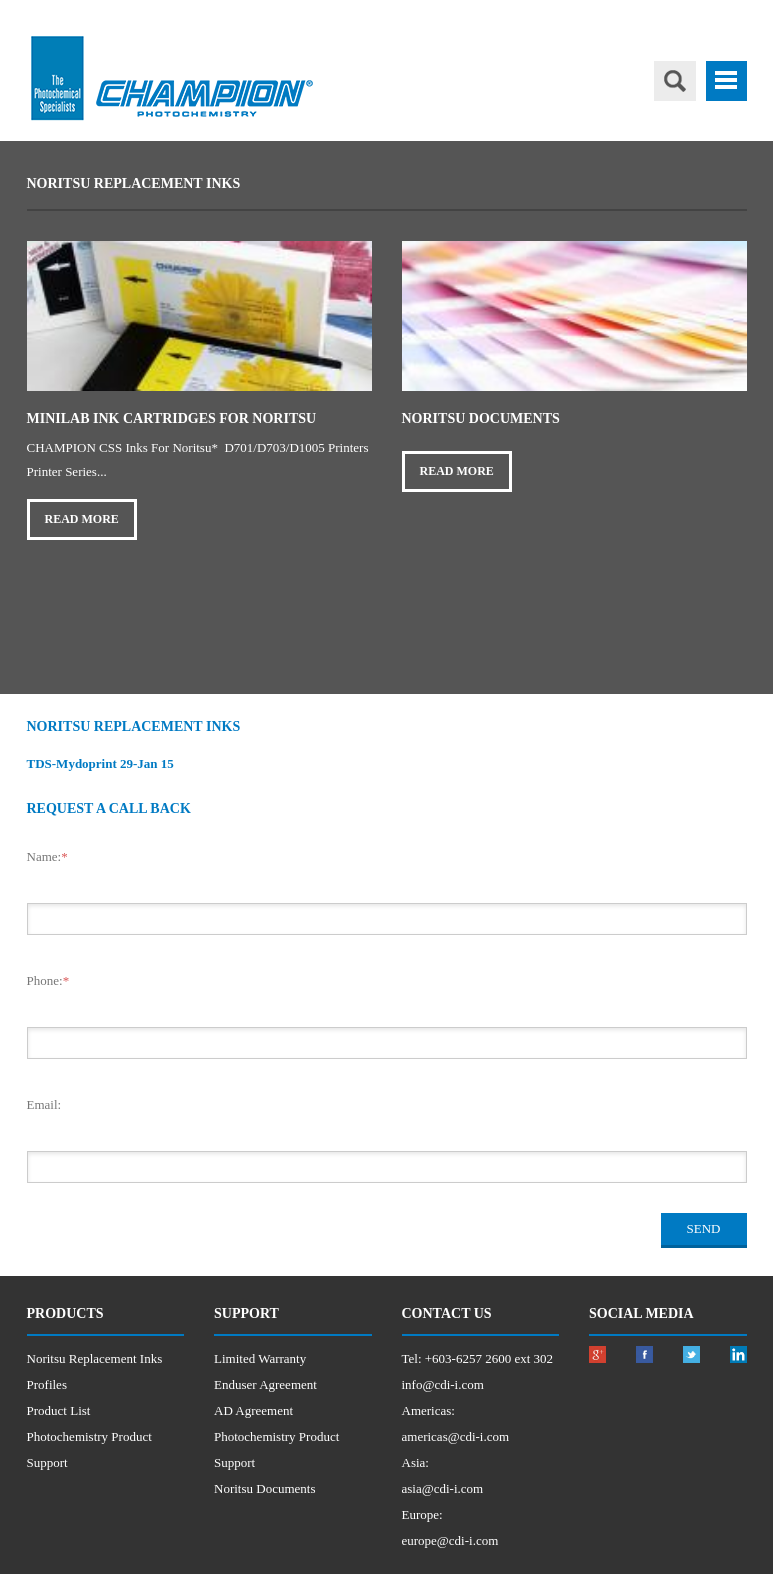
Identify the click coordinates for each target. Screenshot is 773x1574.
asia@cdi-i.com (443, 1488)
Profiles (47, 1384)
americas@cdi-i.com (456, 1436)
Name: (47, 856)
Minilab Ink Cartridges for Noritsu (172, 418)
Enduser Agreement (265, 1384)
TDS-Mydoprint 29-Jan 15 (100, 763)
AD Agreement (253, 1410)
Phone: (48, 980)
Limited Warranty (260, 1358)
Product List (59, 1410)
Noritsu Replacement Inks (95, 1358)
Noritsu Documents (481, 418)
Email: (44, 1104)
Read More (82, 519)
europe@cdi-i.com (450, 1540)
